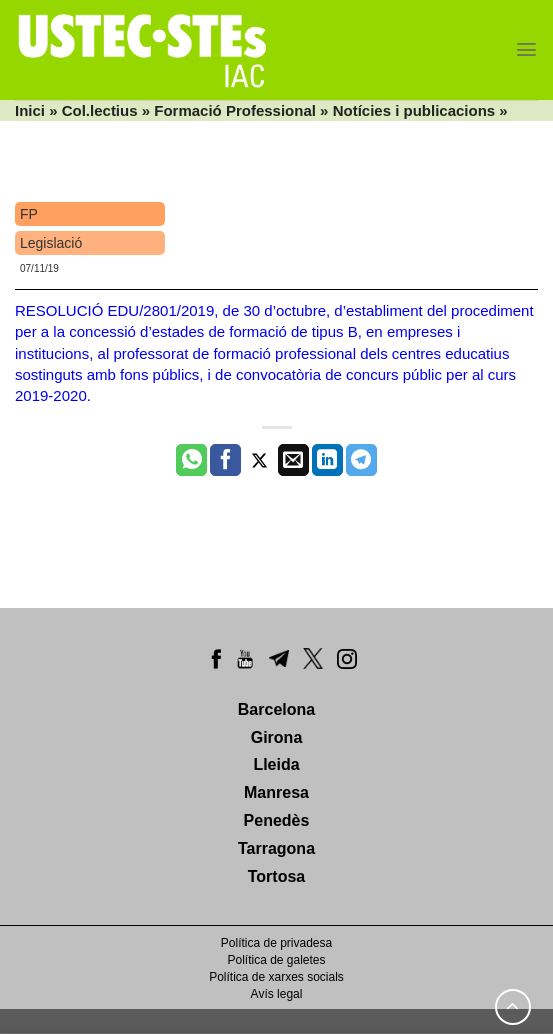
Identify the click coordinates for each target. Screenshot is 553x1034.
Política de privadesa (276, 943)
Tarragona (276, 848)
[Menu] (526, 49)
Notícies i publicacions (414, 110)
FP (29, 214)
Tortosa (276, 876)
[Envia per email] (293, 460)
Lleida (276, 764)
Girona (277, 737)
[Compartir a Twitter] (259, 460)
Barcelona (276, 709)
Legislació (51, 243)
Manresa (276, 792)
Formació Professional (235, 110)
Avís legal (277, 994)
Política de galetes (276, 960)
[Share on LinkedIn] (327, 460)
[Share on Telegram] (361, 460)
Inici (30, 110)
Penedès (277, 820)
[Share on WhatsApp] (191, 460)
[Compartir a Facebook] (225, 460)
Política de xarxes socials (276, 977)
